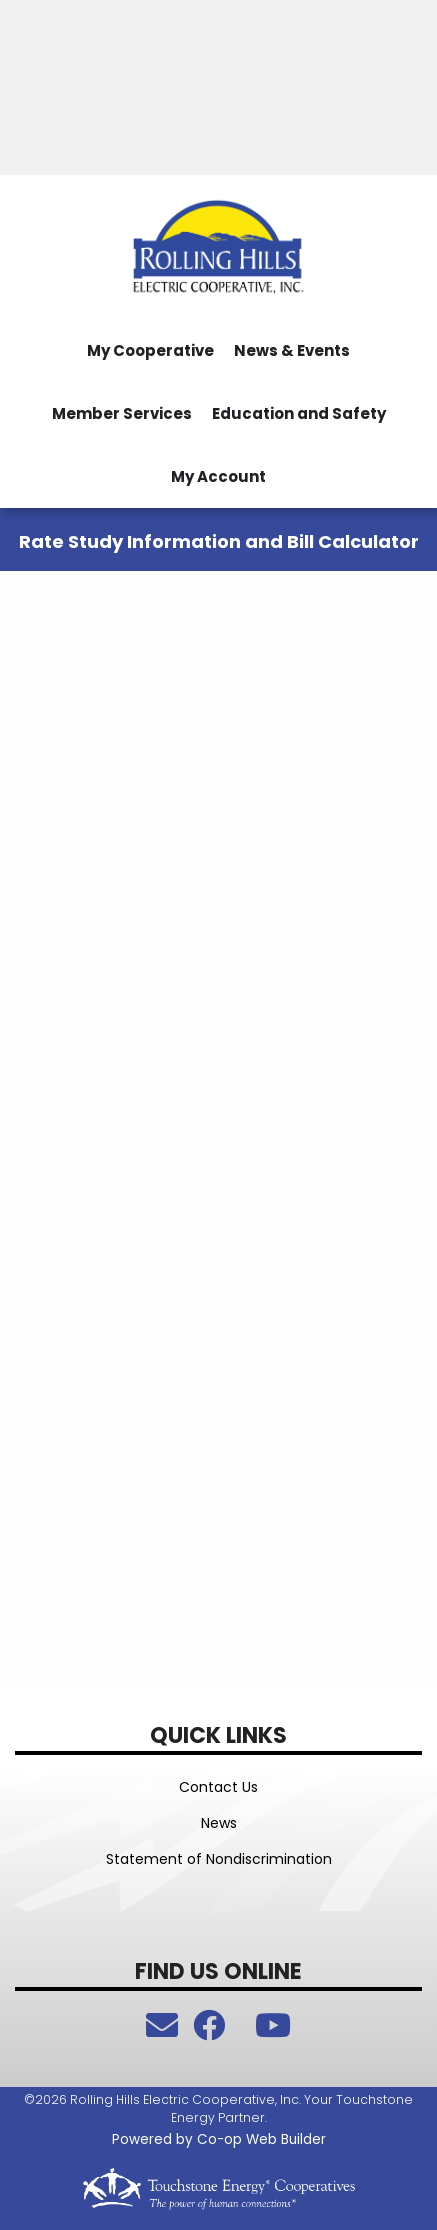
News (219, 1823)
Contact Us (218, 1787)
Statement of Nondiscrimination (219, 1859)
